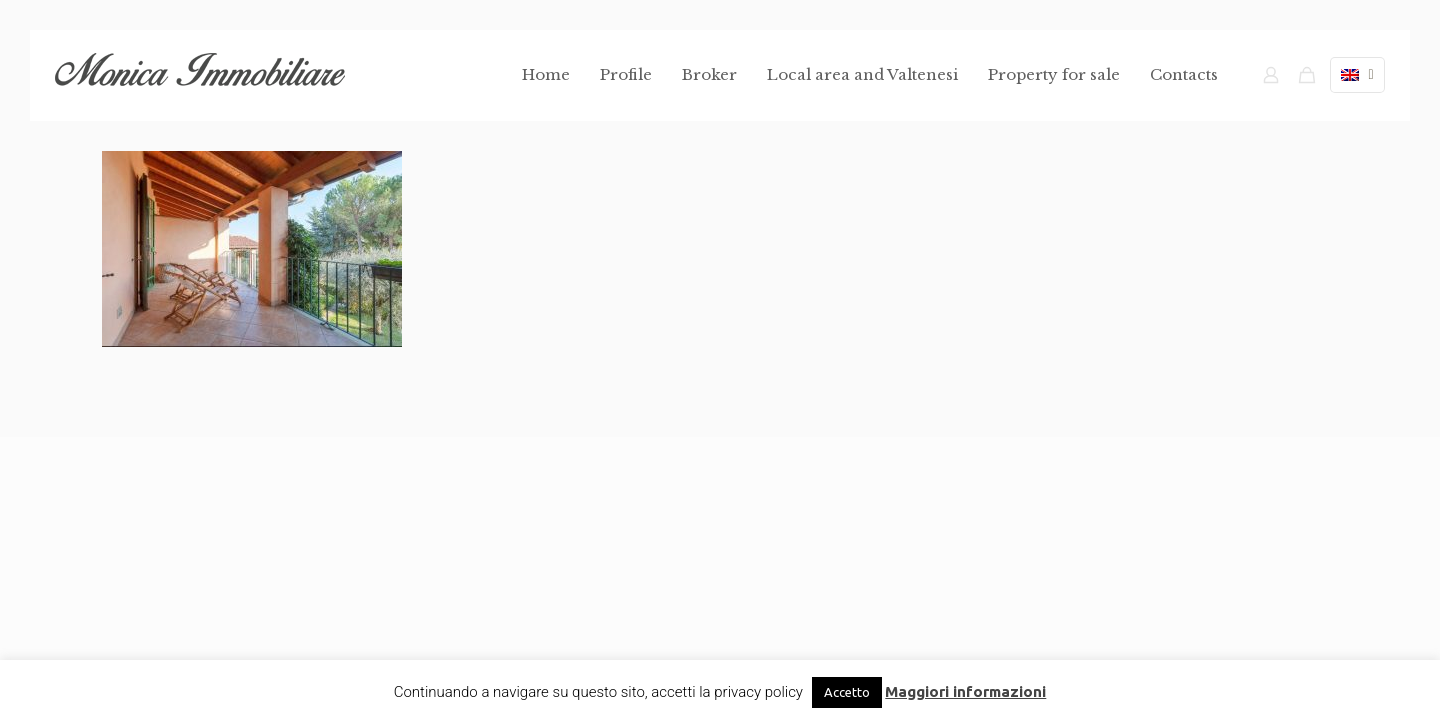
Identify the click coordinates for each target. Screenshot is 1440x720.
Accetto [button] (847, 692)
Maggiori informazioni (965, 691)
